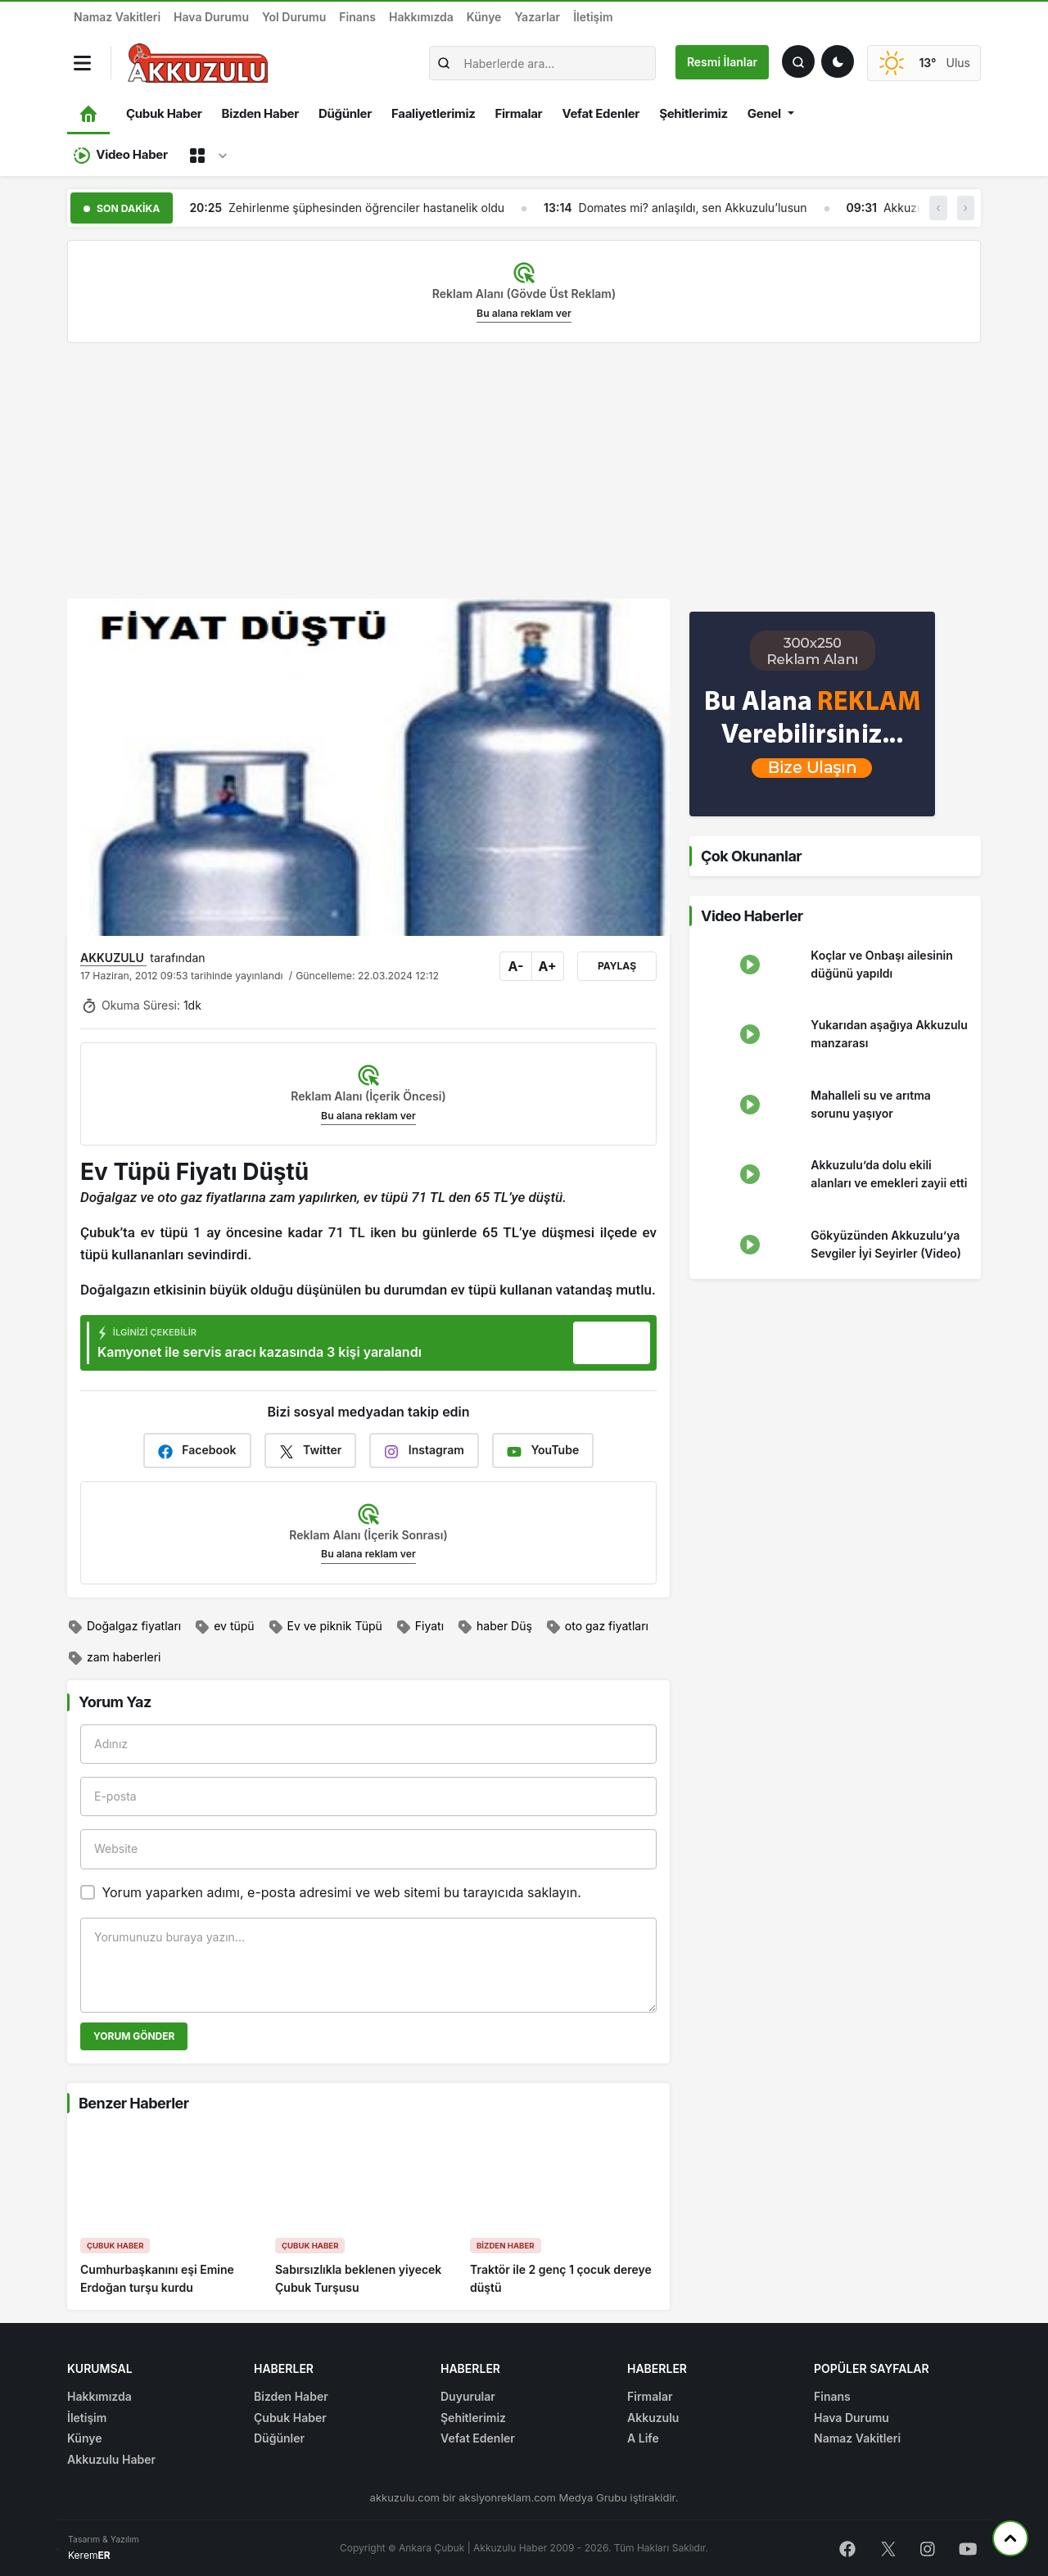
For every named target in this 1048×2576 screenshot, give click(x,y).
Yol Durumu (294, 17)
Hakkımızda (421, 17)
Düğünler (345, 113)
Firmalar (518, 113)
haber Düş (494, 1627)
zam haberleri (113, 1658)
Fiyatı (419, 1627)
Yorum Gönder (133, 2036)
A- (516, 966)
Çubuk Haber (164, 113)
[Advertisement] (524, 470)
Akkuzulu (653, 2418)
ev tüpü (224, 1627)
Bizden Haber (260, 113)
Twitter (310, 1450)
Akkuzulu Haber (111, 2459)
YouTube (543, 1450)
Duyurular (467, 2396)
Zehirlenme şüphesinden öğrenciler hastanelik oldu (366, 208)
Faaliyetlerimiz (433, 113)
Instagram (424, 1450)
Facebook (197, 1450)
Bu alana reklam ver (524, 313)
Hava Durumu (211, 17)
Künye (484, 17)
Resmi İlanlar (722, 62)
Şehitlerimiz (693, 113)
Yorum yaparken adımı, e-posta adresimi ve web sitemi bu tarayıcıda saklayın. (341, 1892)
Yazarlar (537, 17)
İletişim (592, 17)
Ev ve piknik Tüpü (325, 1627)
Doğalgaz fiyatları (124, 1627)
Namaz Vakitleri (117, 17)
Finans (357, 17)
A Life (643, 2438)
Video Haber (121, 155)
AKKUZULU (113, 958)
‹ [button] (938, 208)
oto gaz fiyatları (596, 1627)
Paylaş (617, 966)
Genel (764, 113)
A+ (547, 966)
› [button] (966, 208)
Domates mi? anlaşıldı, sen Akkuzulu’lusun (693, 208)
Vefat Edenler (600, 113)
